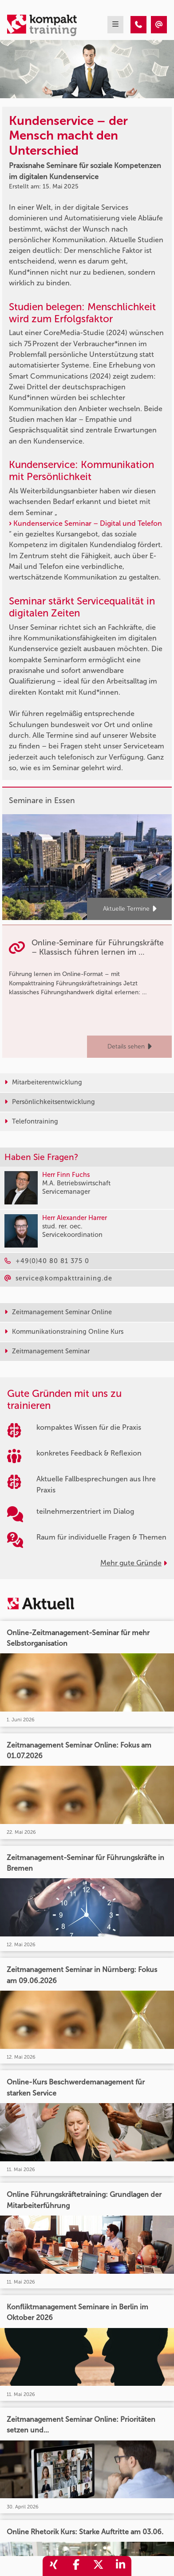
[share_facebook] (76, 2566)
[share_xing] (54, 2566)
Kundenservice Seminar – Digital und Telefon (87, 523)
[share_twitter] (98, 2566)
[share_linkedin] (120, 2566)
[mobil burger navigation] (115, 24)
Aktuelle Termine (129, 909)
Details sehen (129, 1047)
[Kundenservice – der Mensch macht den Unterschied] (138, 24)
